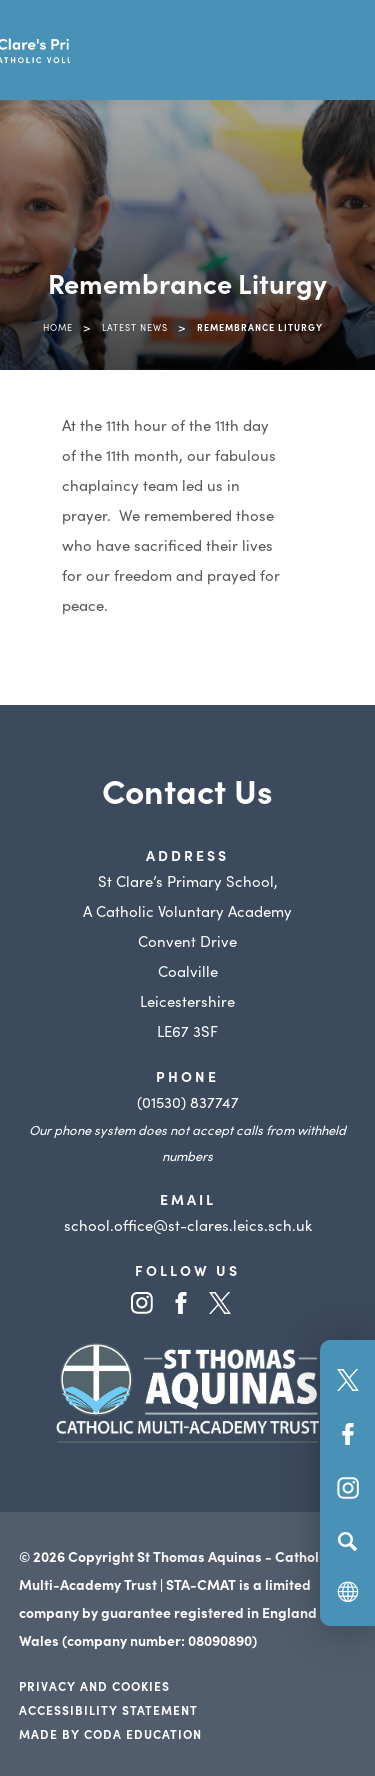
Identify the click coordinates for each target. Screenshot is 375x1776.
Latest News (135, 327)
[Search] (347, 1541)
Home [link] (58, 327)
